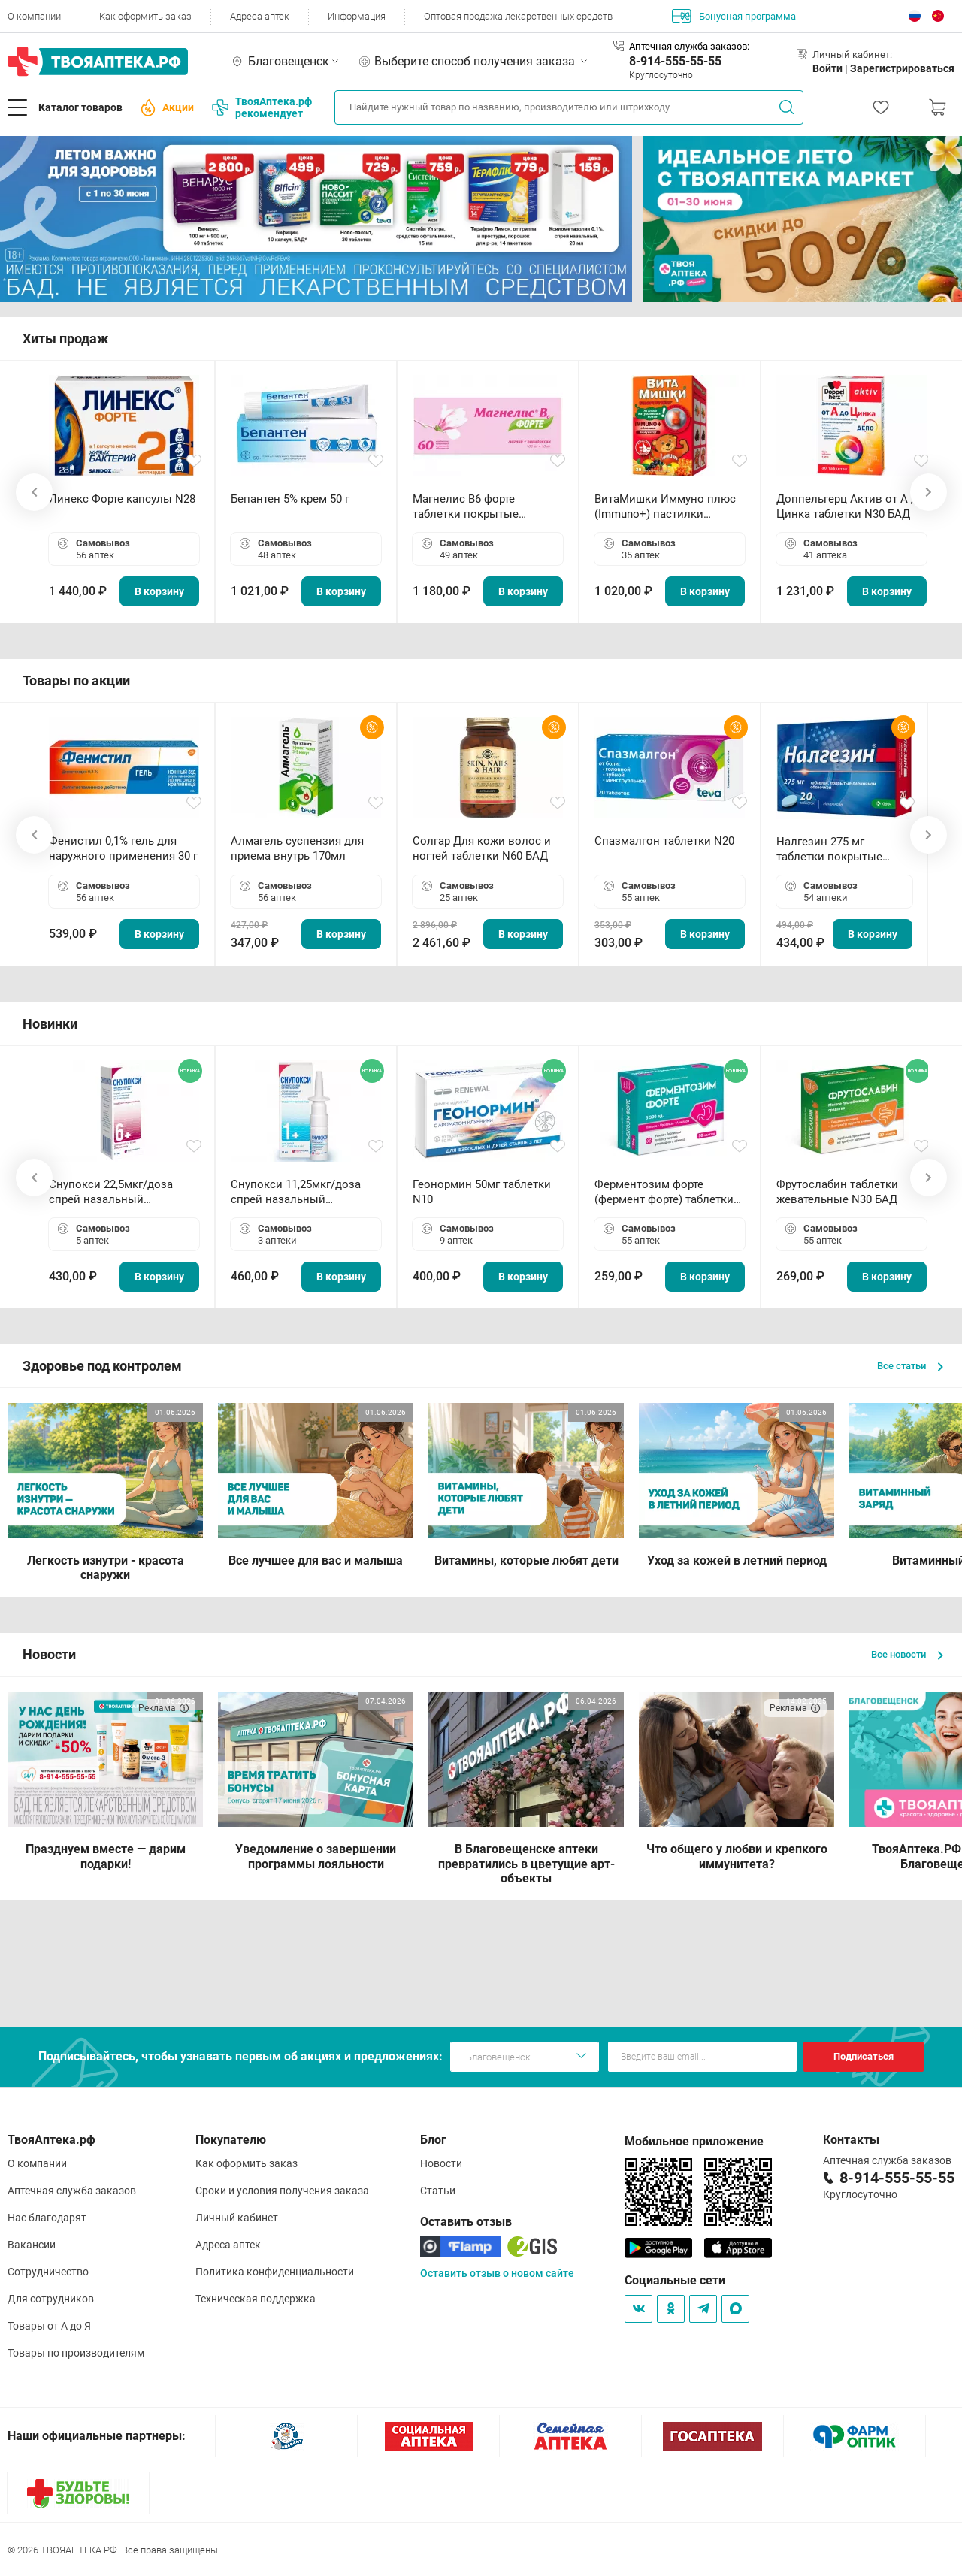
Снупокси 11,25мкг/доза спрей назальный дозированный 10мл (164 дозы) (299, 1192)
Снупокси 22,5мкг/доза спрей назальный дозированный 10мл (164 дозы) (117, 1192)
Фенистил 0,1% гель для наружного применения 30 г (123, 848)
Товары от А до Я (49, 2326)
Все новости (907, 1654)
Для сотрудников (51, 2299)
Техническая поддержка (255, 2299)
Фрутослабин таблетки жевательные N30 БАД (837, 1192)
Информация (357, 16)
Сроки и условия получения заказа (282, 2190)
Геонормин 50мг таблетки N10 (482, 1192)
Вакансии (32, 2245)
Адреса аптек (259, 16)
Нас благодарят (47, 2218)
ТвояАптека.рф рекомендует (262, 107)
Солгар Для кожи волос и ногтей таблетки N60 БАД (482, 848)
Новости (441, 2163)
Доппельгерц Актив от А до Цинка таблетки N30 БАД (850, 506)
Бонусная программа (734, 16)
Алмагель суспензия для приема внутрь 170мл (297, 848)
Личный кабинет (236, 2218)
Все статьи (910, 1365)
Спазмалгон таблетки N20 (664, 841)
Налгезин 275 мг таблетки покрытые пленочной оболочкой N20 (836, 849)
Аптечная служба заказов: (689, 46)
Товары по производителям (76, 2353)
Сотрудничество (48, 2272)
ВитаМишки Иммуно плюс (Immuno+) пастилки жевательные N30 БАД (665, 507)
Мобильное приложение (694, 2141)
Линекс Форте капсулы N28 (122, 499)
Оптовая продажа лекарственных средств (518, 16)
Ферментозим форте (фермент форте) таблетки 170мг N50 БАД (664, 1192)
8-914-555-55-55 (675, 61)
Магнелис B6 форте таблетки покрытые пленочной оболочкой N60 (485, 507)
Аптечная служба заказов (72, 2190)
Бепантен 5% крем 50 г (290, 499)
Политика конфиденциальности (274, 2272)
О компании (34, 16)
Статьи (437, 2190)
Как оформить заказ (145, 16)
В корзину (159, 591)
